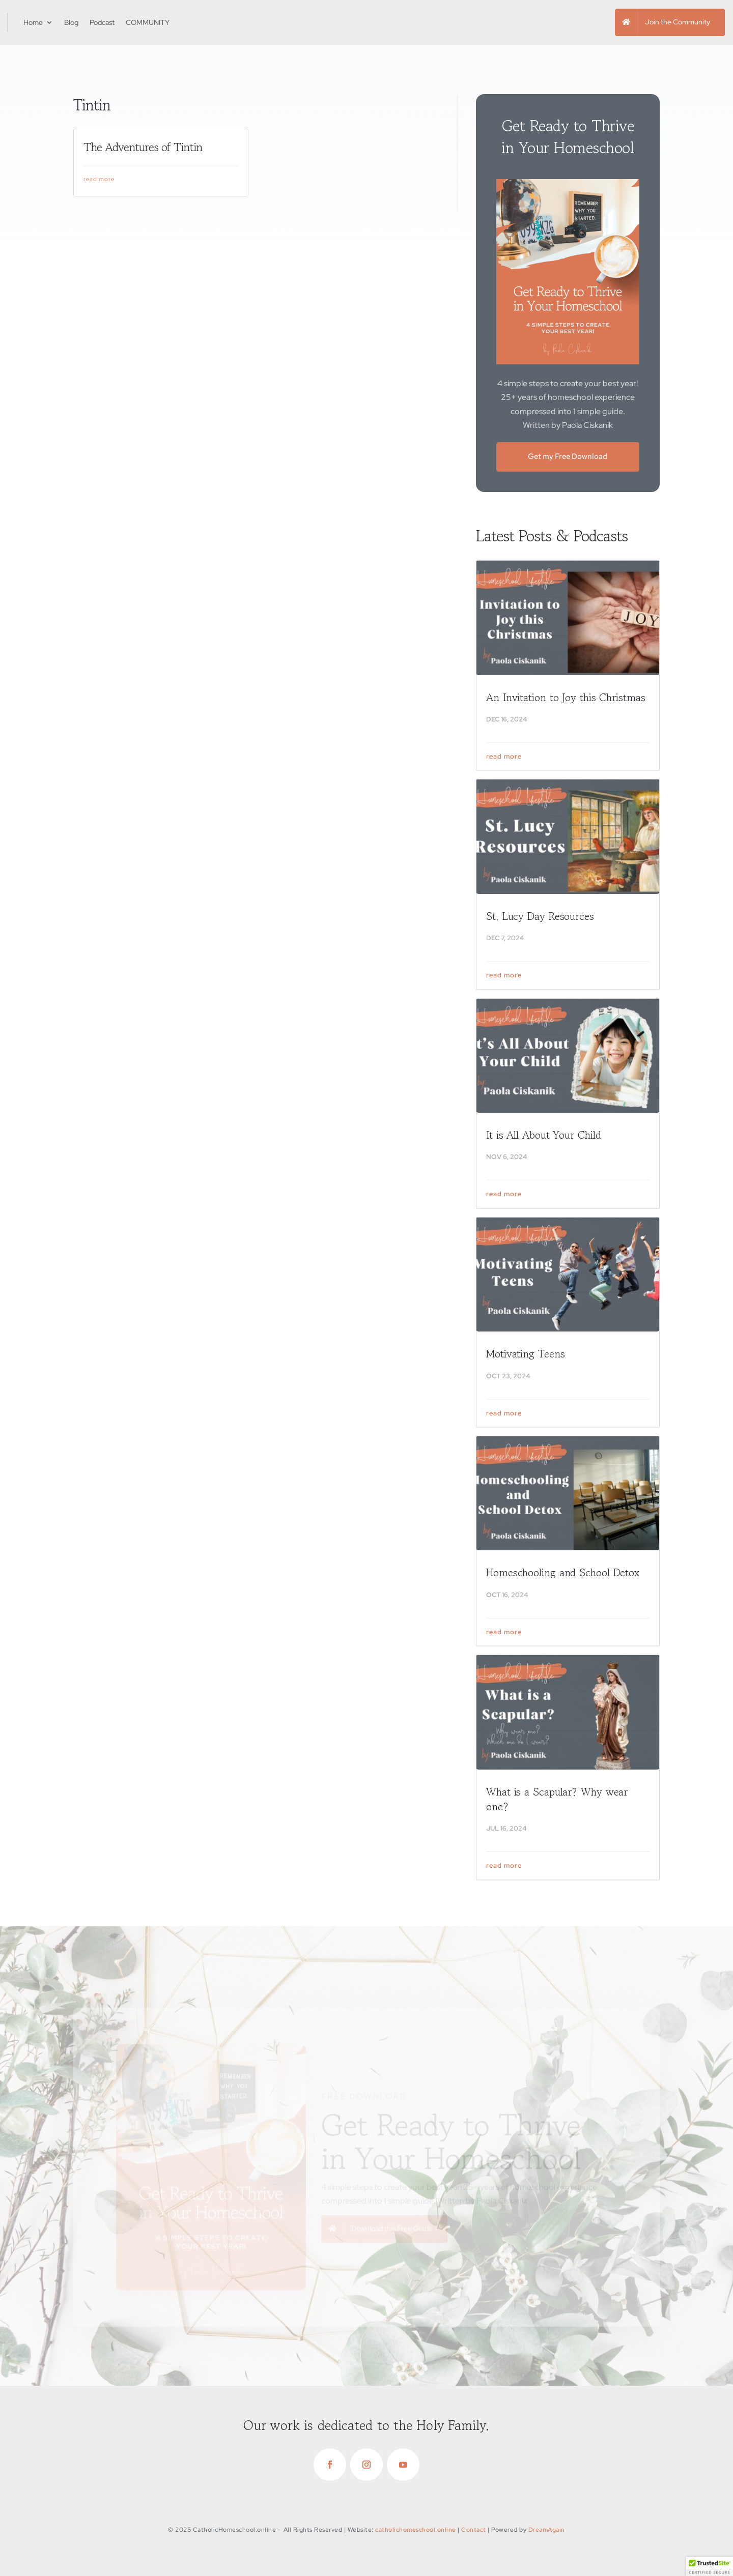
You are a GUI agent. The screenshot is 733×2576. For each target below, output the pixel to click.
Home (33, 22)
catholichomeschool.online (415, 2530)
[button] (709, 2566)
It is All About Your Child (543, 1138)
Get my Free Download (567, 459)
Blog (71, 22)
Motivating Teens (525, 1357)
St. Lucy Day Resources (540, 919)
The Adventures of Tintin (142, 150)
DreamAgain (546, 2530)
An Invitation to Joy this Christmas (565, 700)
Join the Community (677, 21)
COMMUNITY (148, 22)
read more (99, 182)
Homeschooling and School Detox (562, 1576)
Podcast (102, 22)
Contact (473, 2530)
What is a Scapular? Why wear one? (557, 1802)
